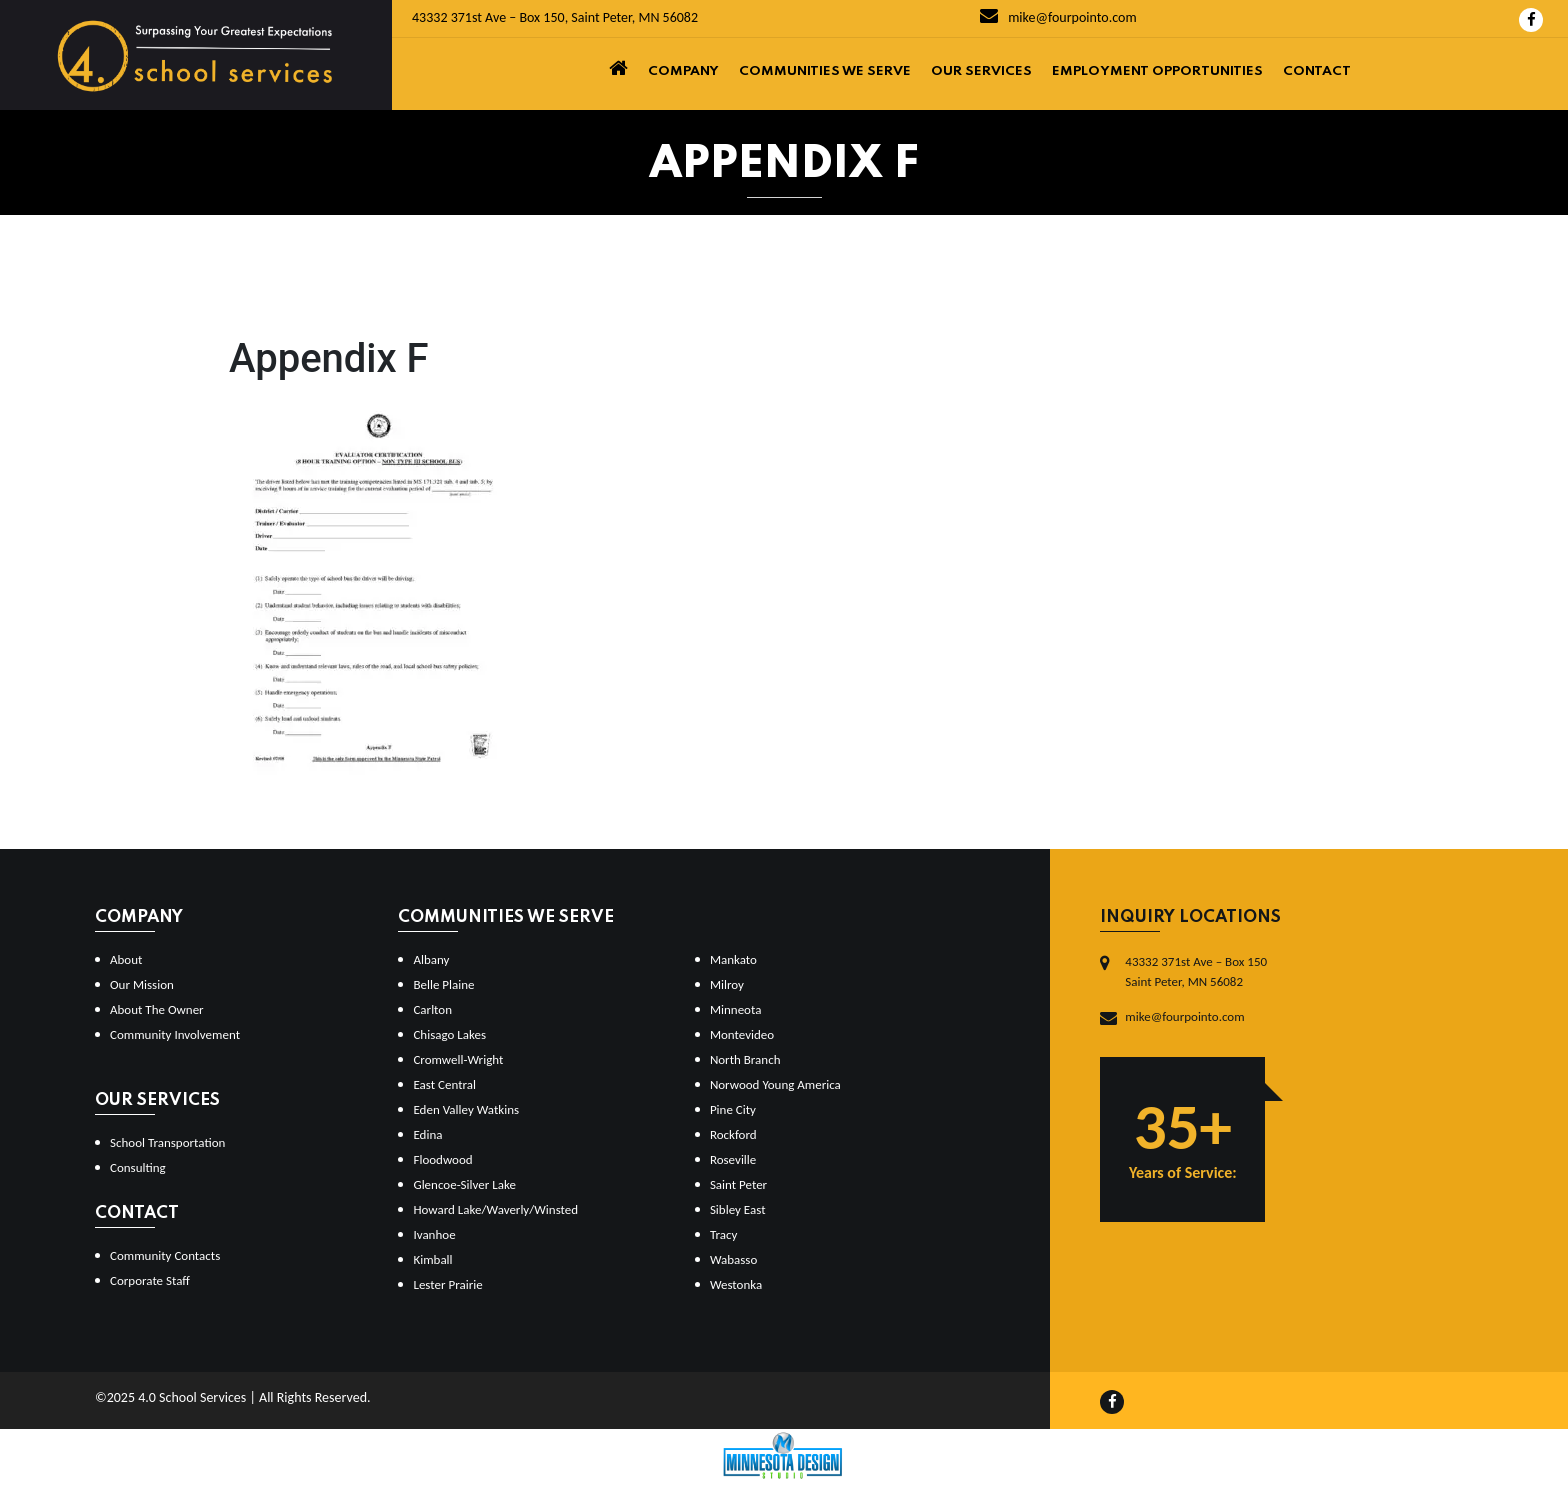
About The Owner (157, 1009)
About (126, 959)
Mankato (733, 959)
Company (683, 71)
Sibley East (738, 1209)
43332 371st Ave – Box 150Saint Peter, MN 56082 (1196, 971)
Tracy (723, 1234)
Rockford (733, 1134)
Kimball (432, 1259)
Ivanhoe (434, 1234)
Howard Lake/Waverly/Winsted (495, 1209)
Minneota (736, 1009)
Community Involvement (175, 1034)
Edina (427, 1134)
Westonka (736, 1284)
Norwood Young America (775, 1084)
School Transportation (167, 1142)
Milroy (727, 984)
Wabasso (733, 1259)
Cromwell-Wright (458, 1059)
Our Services (981, 71)
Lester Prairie (447, 1284)
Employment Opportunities (1157, 71)
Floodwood (442, 1159)
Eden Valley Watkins (466, 1109)
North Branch (745, 1059)
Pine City (733, 1109)
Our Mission (142, 984)
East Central (444, 1084)
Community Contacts (165, 1255)
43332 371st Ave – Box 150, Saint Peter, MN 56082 (555, 17)
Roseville (733, 1159)
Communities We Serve (825, 71)
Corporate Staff (150, 1280)
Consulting (138, 1167)
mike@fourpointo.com (1058, 17)
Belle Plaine (443, 984)
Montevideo (742, 1034)
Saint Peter (738, 1184)
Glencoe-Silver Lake (464, 1184)
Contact (1317, 71)
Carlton (432, 1009)
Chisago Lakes (449, 1034)
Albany (431, 959)
